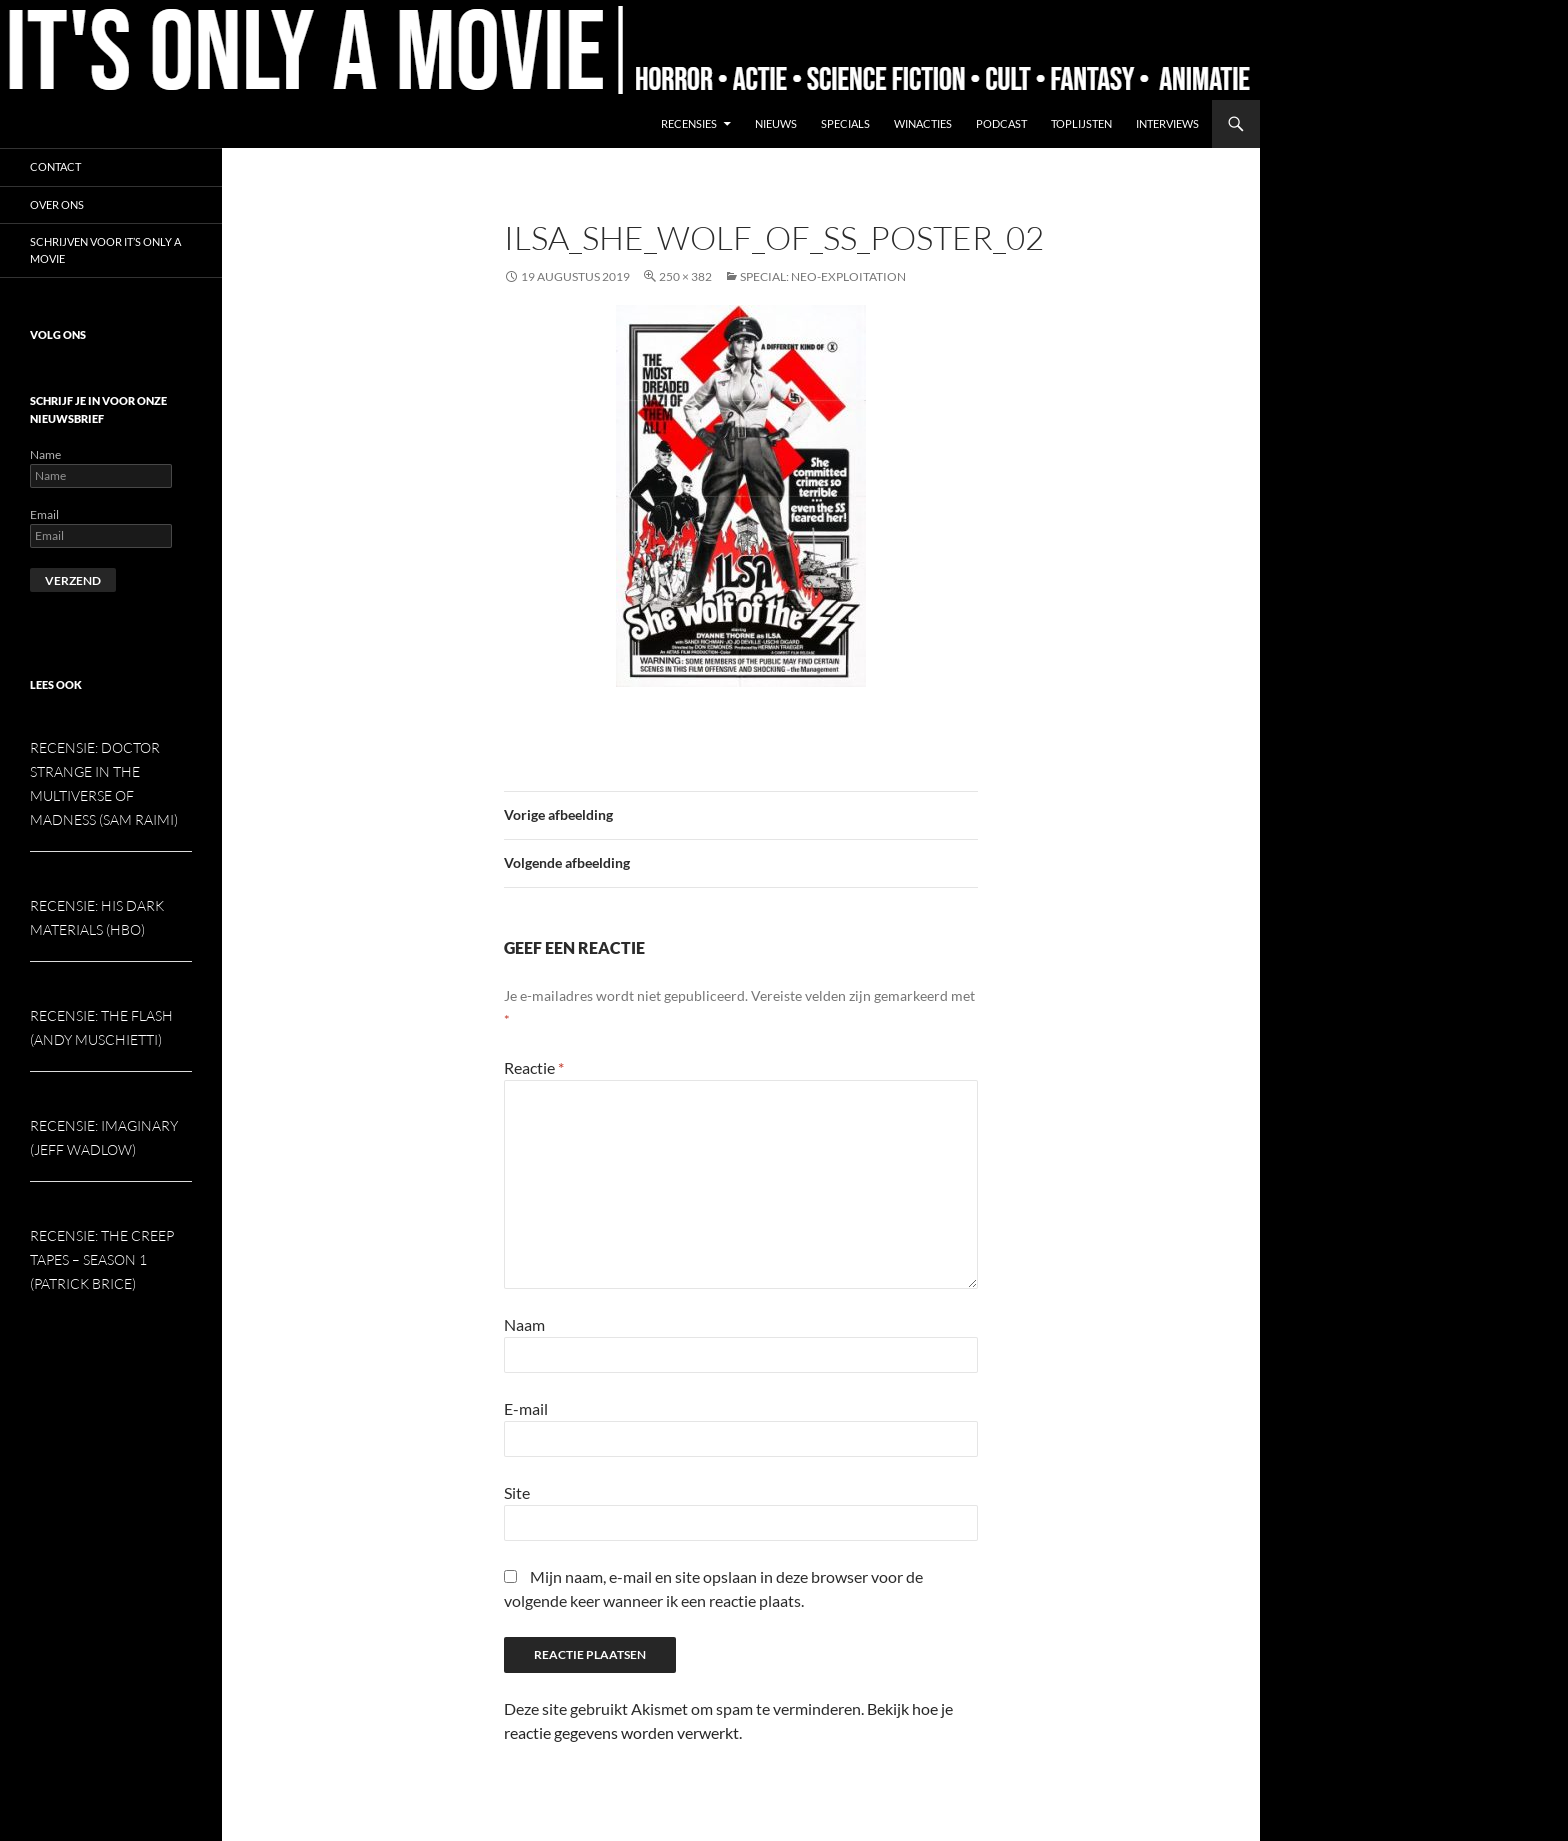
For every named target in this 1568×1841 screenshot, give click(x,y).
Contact (55, 166)
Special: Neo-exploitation (823, 276)
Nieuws (776, 123)
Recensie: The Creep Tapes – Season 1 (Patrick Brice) (102, 1259)
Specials (845, 123)
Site (517, 1492)
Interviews (1167, 123)
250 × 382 (685, 276)
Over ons (57, 204)
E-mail (526, 1408)
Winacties (923, 123)
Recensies (689, 123)
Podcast (1001, 123)
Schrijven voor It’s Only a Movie (105, 250)
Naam (524, 1324)
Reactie (534, 1067)
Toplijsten (1081, 123)
